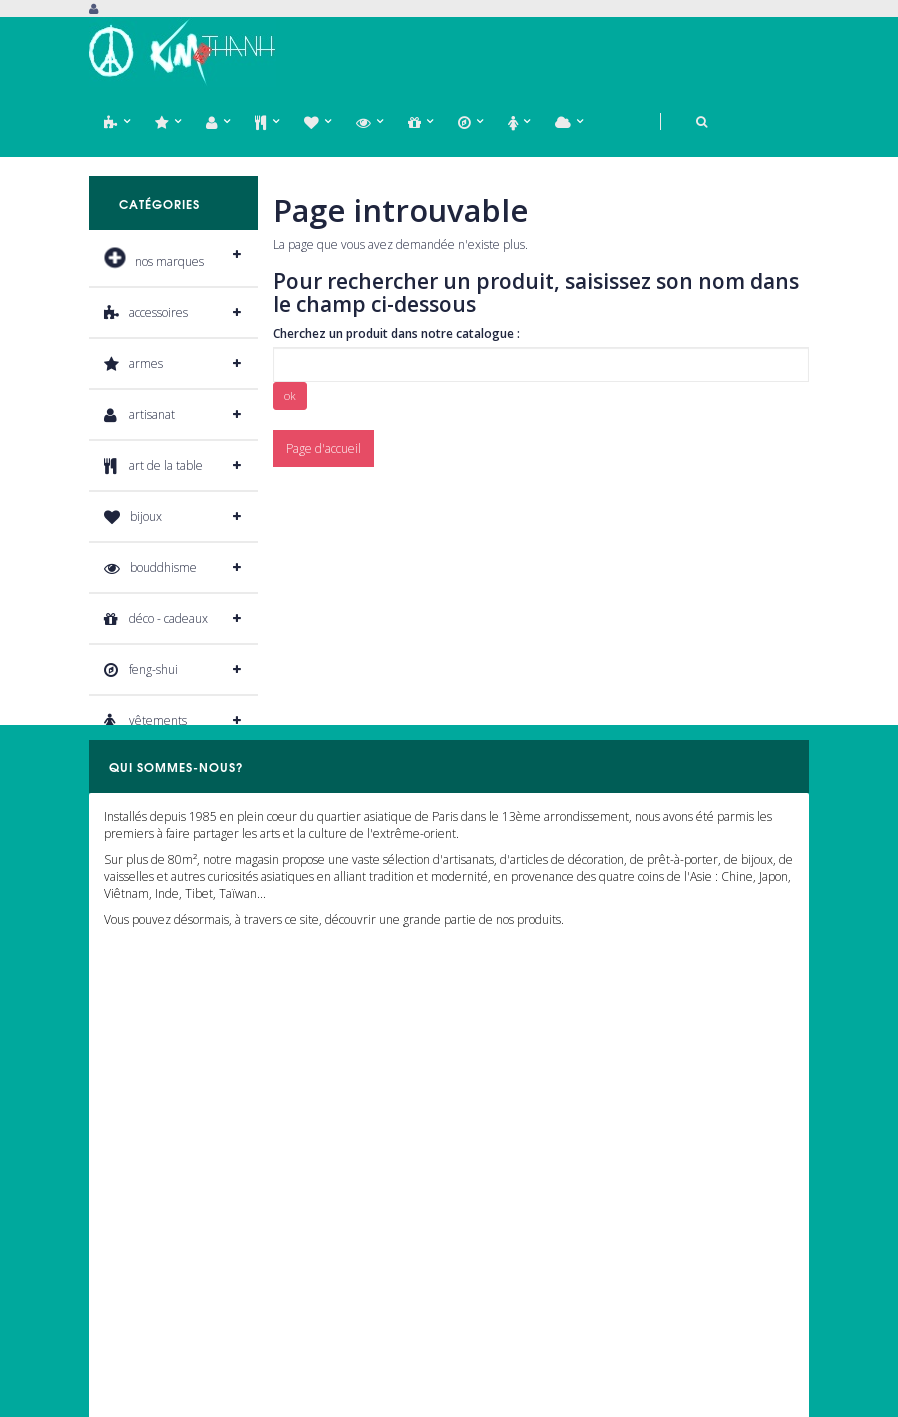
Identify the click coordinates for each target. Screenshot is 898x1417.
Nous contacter (496, 1210)
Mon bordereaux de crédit (159, 1239)
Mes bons (114, 1327)
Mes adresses (125, 1268)
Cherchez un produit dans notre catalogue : (396, 333)
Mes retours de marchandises (168, 1210)
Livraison (480, 1268)
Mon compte (134, 1130)
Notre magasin (496, 1181)
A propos (480, 1239)
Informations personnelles (158, 1298)
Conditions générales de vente (538, 1298)
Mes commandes (134, 1181)
